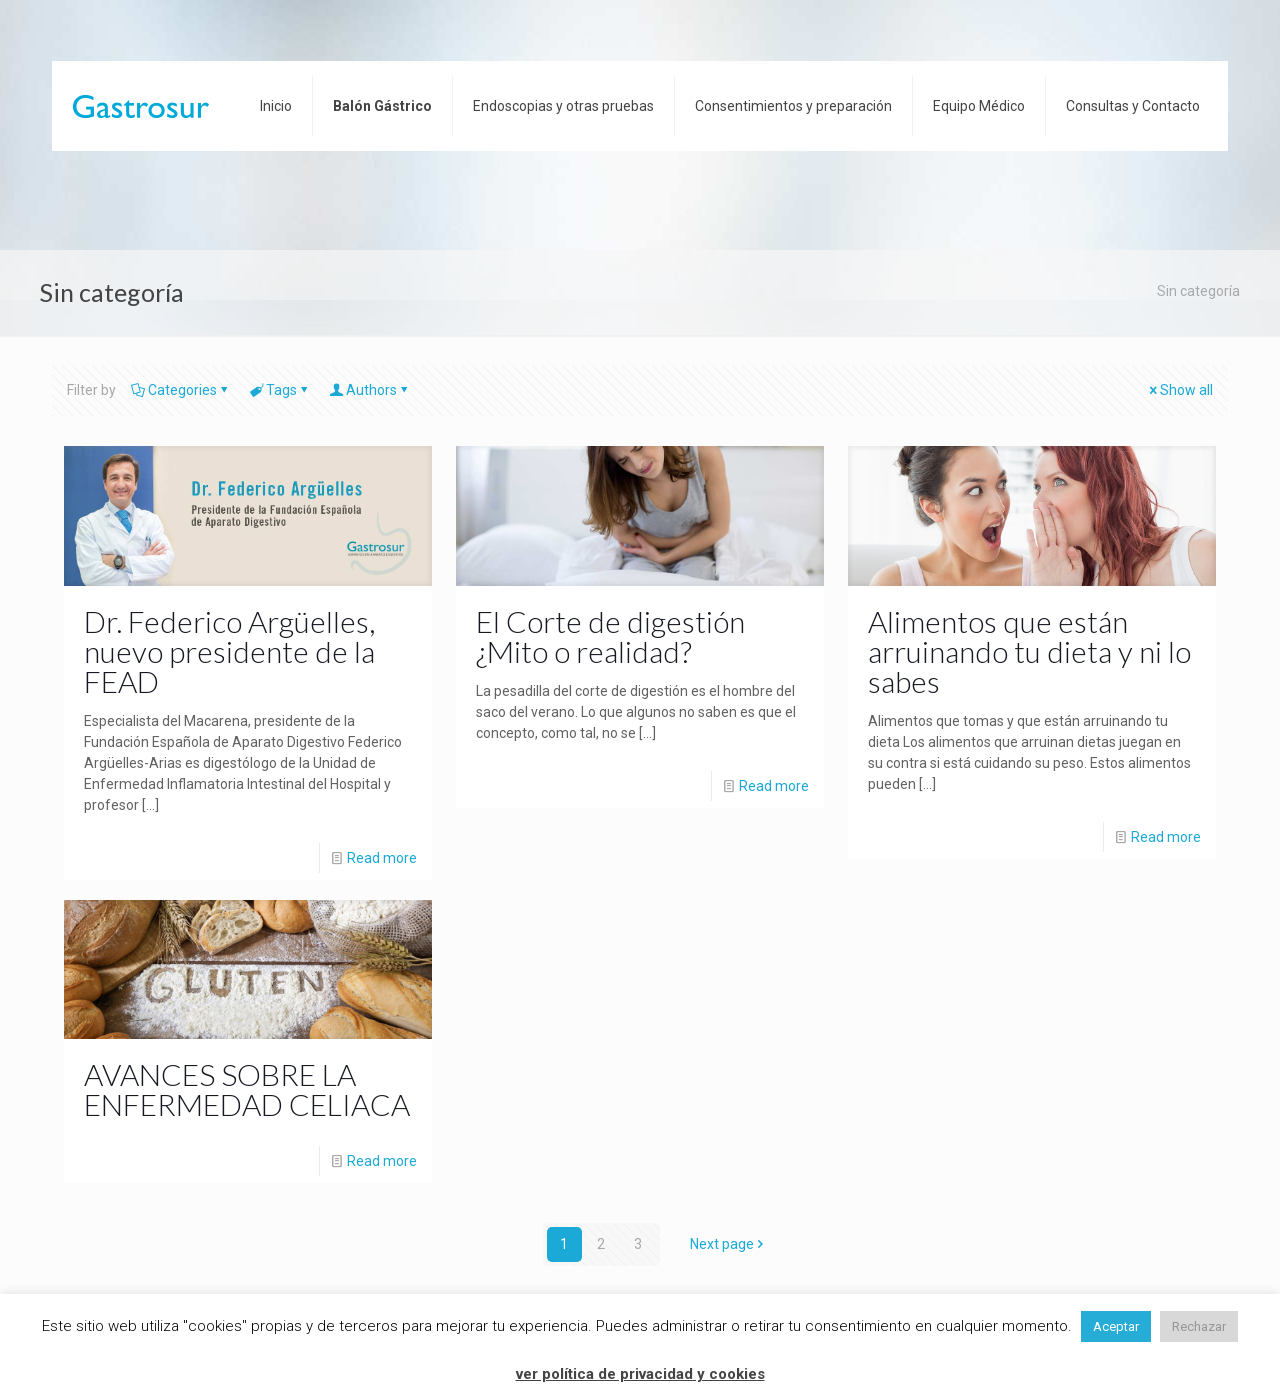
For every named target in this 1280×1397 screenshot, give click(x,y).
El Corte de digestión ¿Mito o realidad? (610, 636)
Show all (1179, 390)
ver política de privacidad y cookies (640, 1374)
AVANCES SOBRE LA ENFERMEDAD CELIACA (247, 1089)
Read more (382, 858)
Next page (729, 1244)
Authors (370, 390)
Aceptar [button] (1116, 1326)
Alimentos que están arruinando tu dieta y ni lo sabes (1029, 651)
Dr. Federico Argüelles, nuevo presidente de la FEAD (229, 651)
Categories (181, 390)
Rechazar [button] (1199, 1326)
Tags (280, 390)
